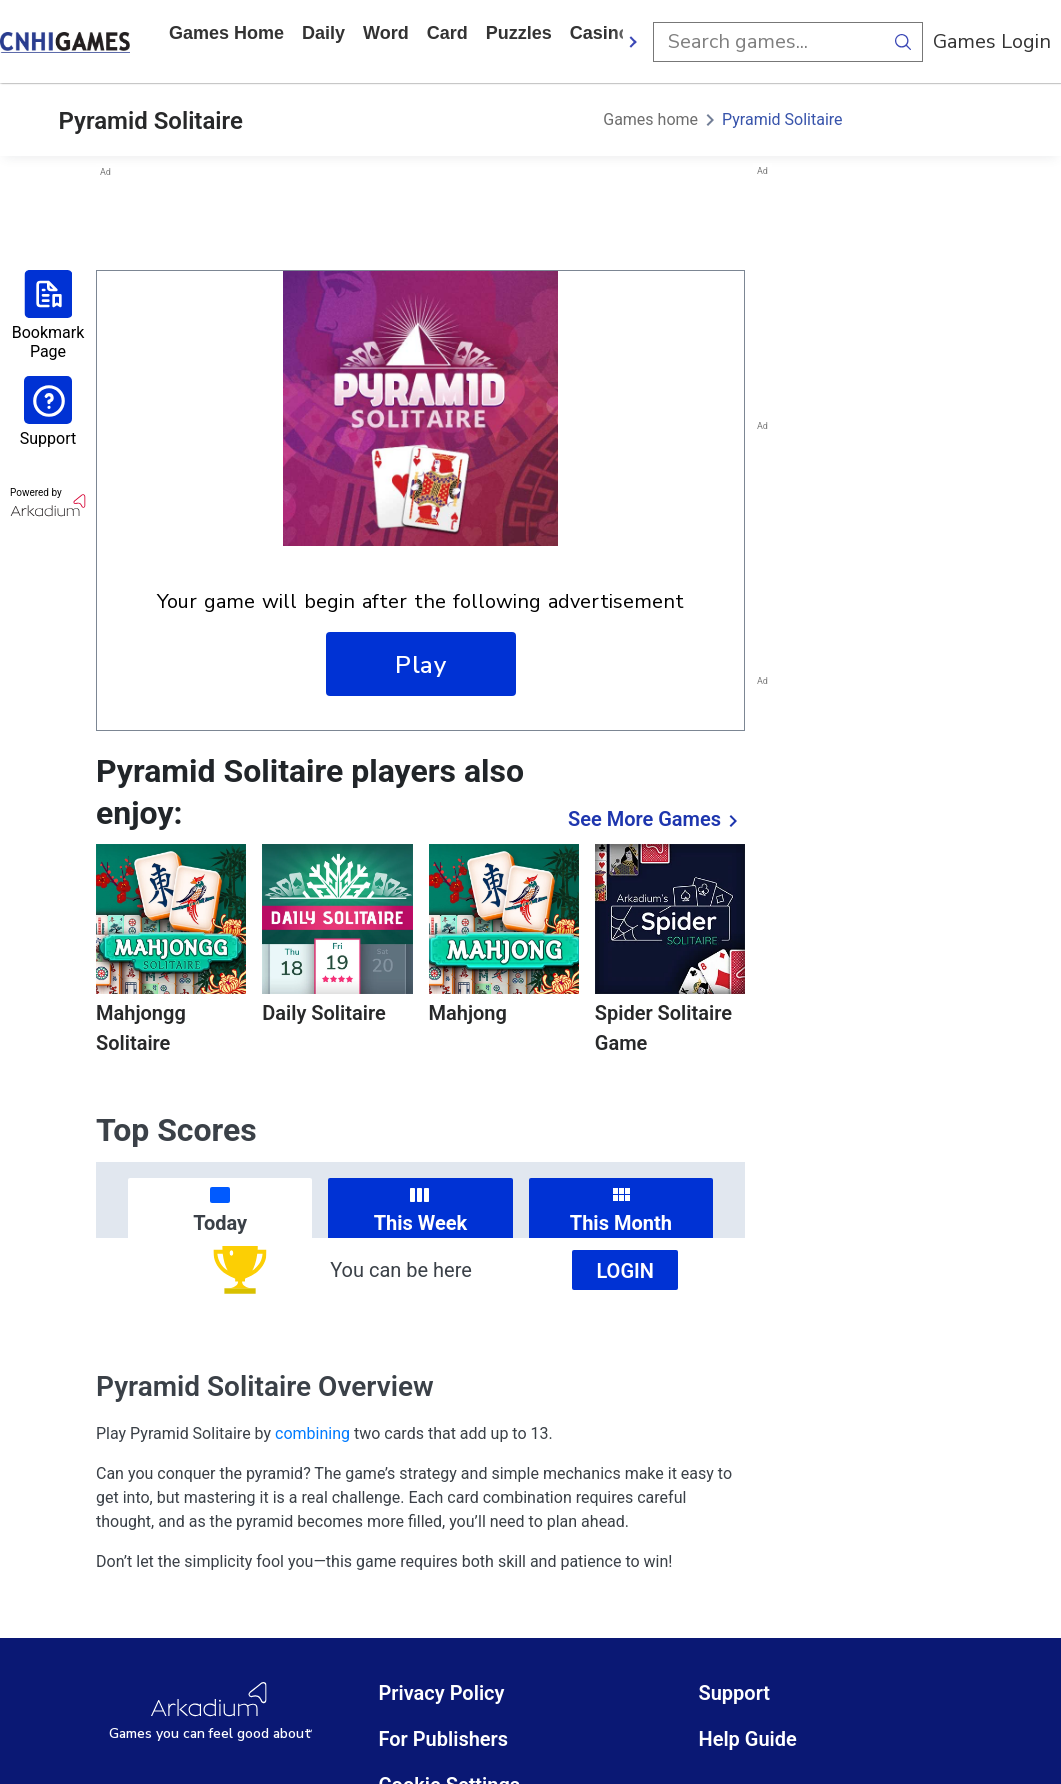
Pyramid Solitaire (782, 119)
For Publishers (443, 1739)
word (386, 33)
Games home (226, 33)
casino (600, 33)
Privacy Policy (441, 1693)
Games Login (992, 41)
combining (312, 1433)
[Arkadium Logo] (210, 1711)
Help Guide (747, 1739)
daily (323, 33)
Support (734, 1693)
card (447, 33)
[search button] (903, 42)
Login (625, 1271)
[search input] (768, 42)
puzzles (519, 33)
